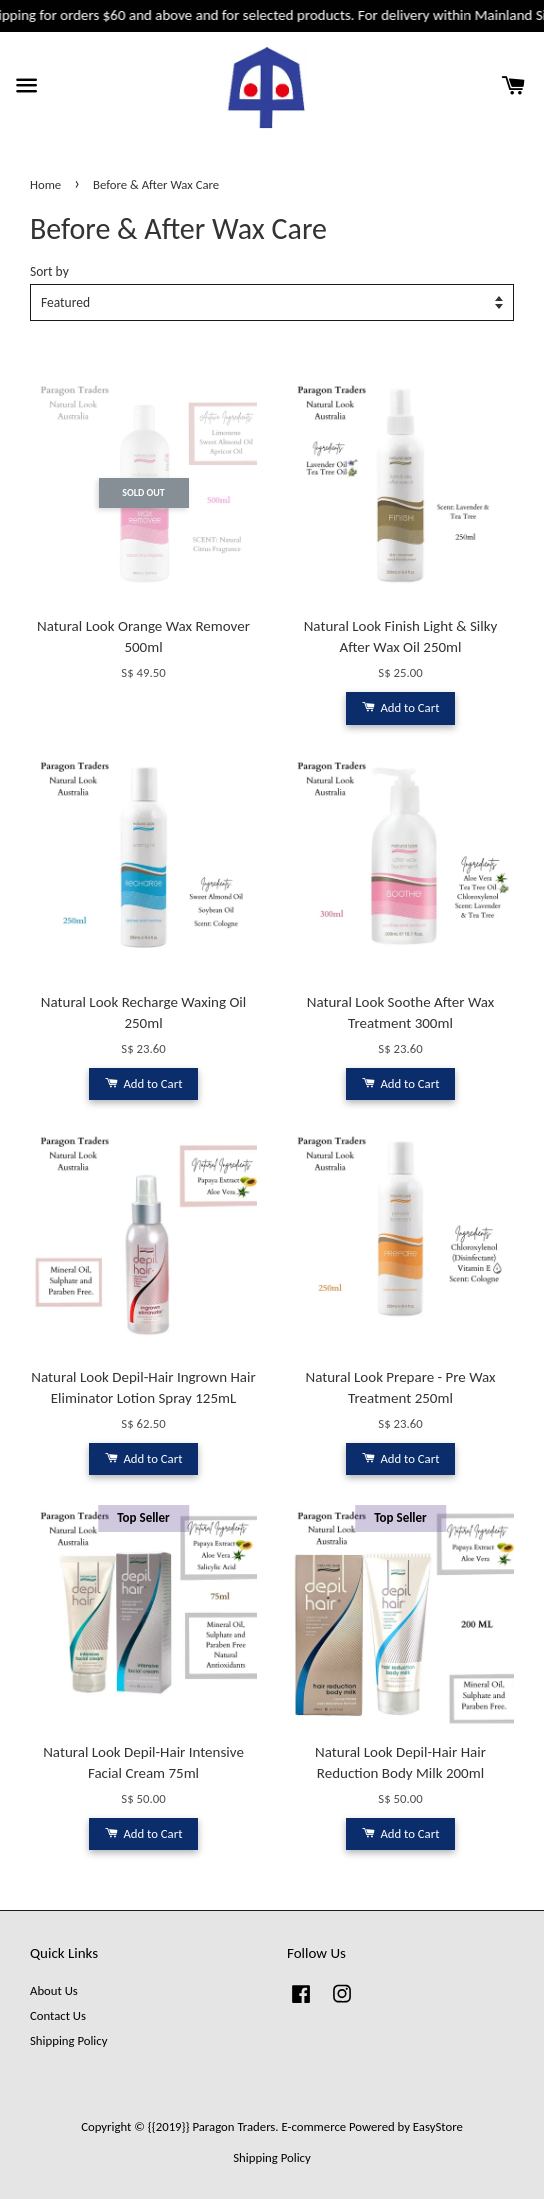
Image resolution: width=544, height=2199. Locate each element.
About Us (54, 1990)
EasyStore (438, 2126)
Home (45, 184)
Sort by (49, 271)
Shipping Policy (68, 2040)
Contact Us (58, 2015)
